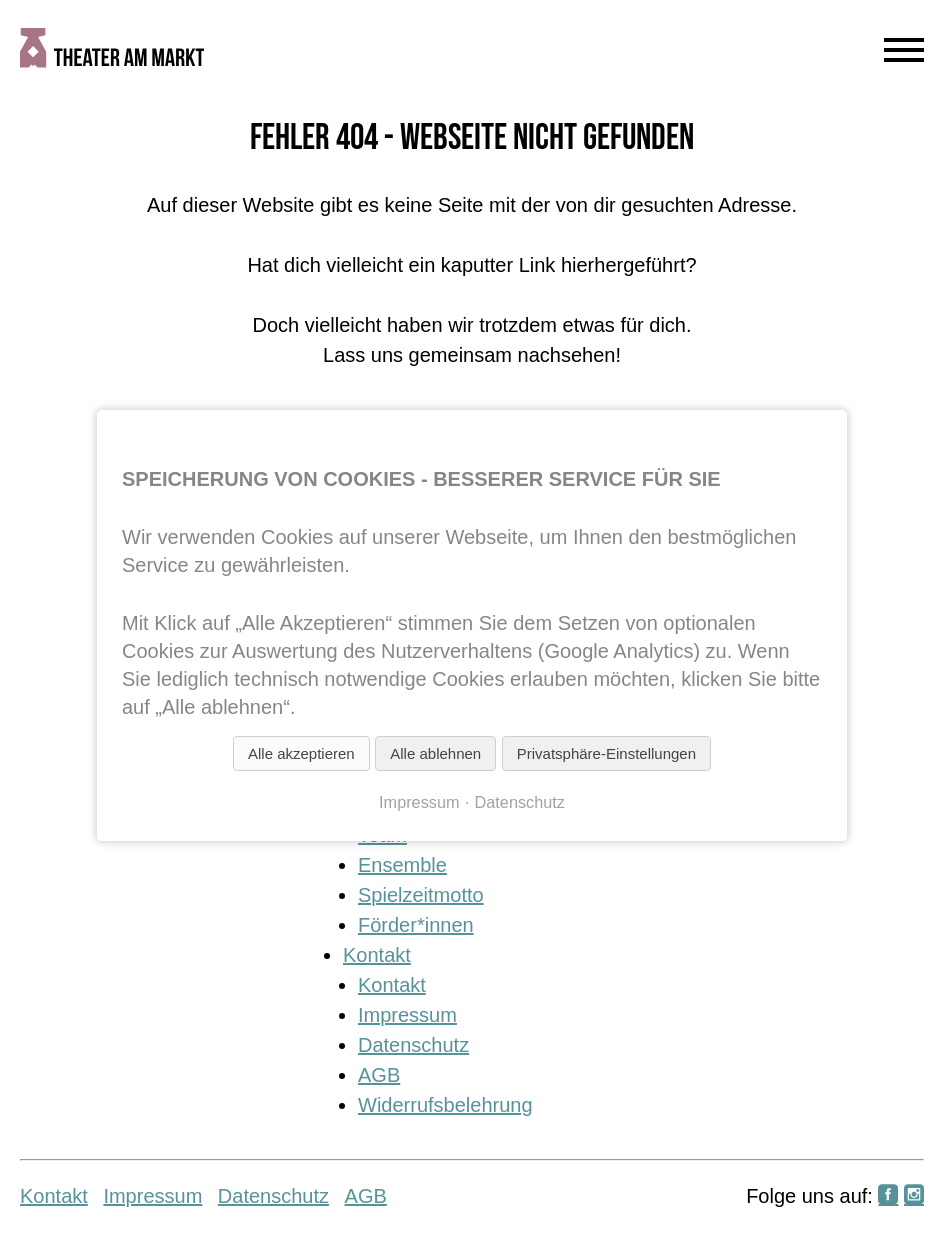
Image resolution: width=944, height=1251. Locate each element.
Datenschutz (413, 1045)
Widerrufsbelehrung (445, 1105)
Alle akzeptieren (301, 753)
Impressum (407, 1015)
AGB (379, 1075)
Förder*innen (416, 925)
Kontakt (377, 955)
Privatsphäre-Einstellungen (606, 753)
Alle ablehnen (435, 753)
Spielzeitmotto (421, 895)
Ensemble (402, 865)
